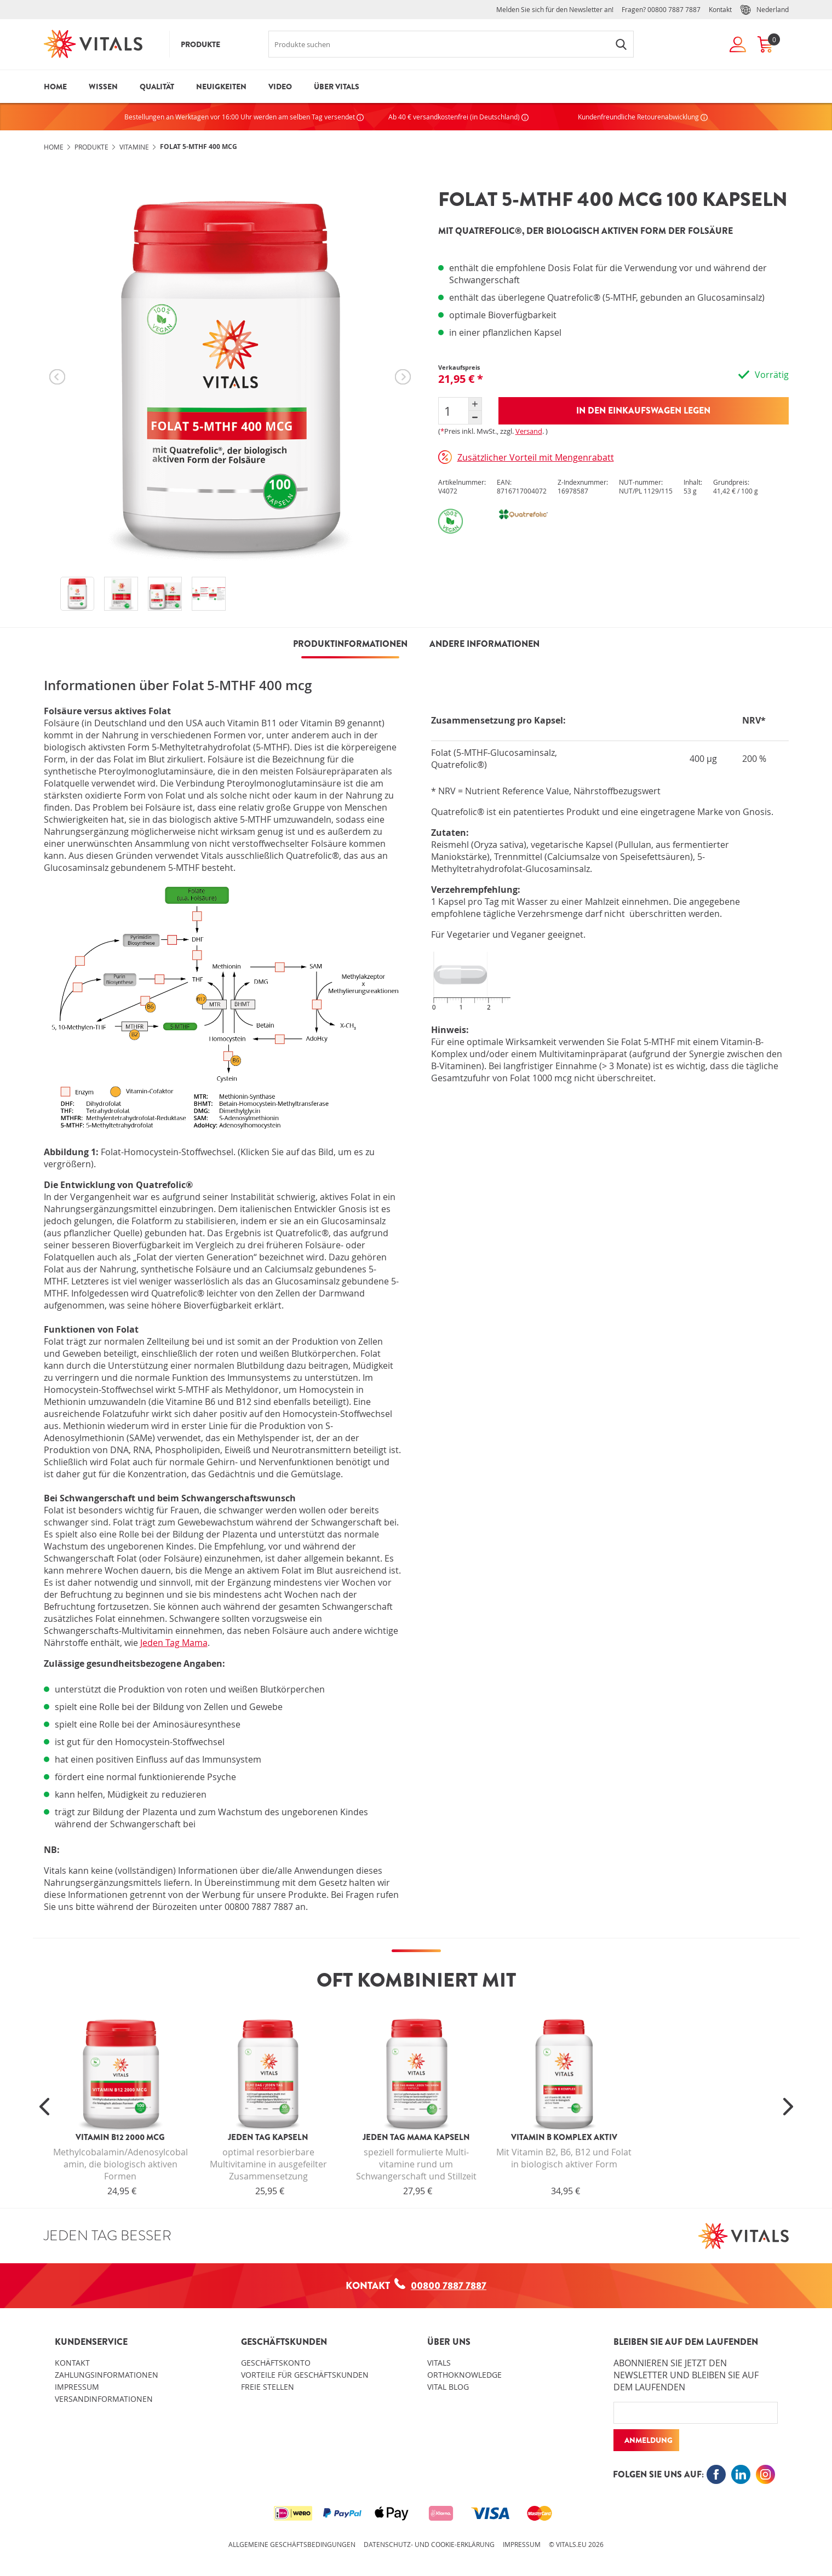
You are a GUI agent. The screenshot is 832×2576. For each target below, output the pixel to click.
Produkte (200, 44)
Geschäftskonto (276, 2362)
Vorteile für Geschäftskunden (305, 2375)
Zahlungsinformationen (106, 2375)
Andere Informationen (484, 644)
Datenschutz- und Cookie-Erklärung (429, 2544)
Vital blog (448, 2387)
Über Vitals (336, 86)
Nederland (764, 9)
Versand (528, 431)
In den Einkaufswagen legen (643, 410)
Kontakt (720, 9)
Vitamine (134, 146)
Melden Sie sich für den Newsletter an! (554, 9)
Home (55, 86)
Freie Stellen (267, 2387)
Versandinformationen (104, 2399)
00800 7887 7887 (674, 9)
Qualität (157, 86)
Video (280, 86)
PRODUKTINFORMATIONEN (350, 644)
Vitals (439, 2362)
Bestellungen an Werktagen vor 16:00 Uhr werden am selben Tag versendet (244, 116)
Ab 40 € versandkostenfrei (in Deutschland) (458, 116)
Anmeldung (648, 2440)
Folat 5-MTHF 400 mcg (198, 146)
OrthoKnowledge (464, 2375)
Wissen (103, 86)
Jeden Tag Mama (174, 1643)
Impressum (77, 2387)
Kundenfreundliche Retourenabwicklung (643, 116)
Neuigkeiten (221, 86)
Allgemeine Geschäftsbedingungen (291, 2544)
